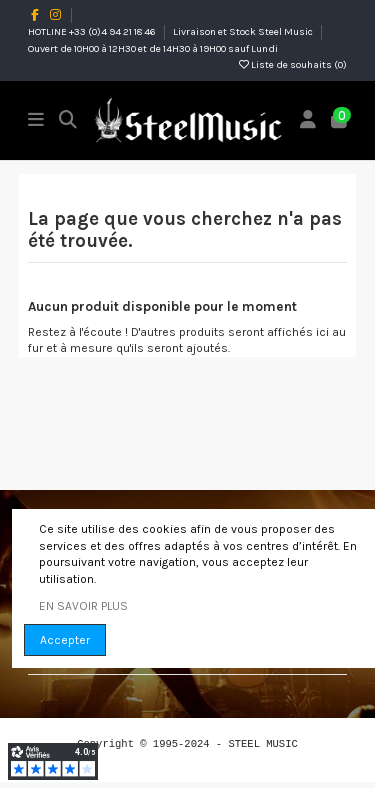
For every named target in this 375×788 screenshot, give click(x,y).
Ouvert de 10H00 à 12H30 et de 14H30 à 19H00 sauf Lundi (153, 49)
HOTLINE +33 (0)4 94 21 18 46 (93, 32)
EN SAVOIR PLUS (83, 606)
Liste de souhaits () (293, 65)
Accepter (65, 640)
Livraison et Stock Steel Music (244, 32)
